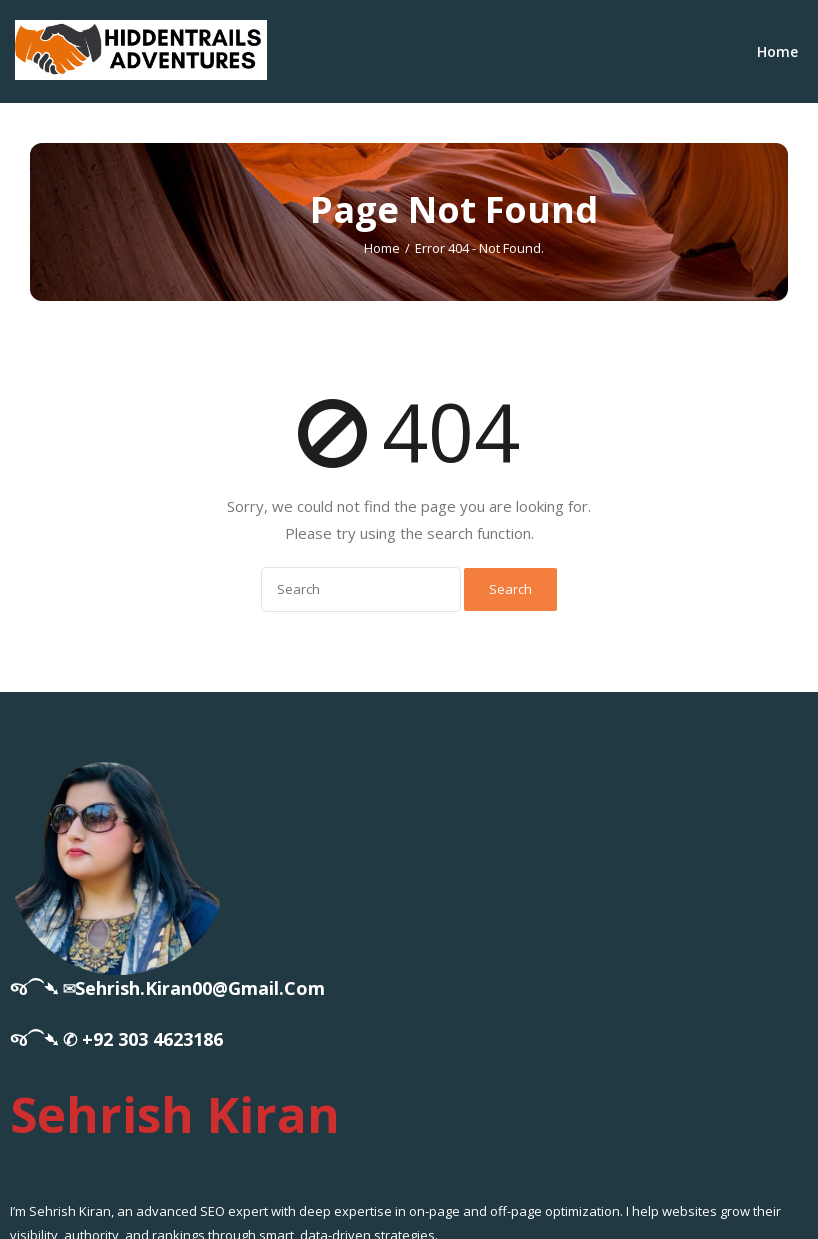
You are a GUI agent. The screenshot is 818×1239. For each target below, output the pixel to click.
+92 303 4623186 (152, 1039)
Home (777, 51)
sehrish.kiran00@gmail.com (200, 988)
